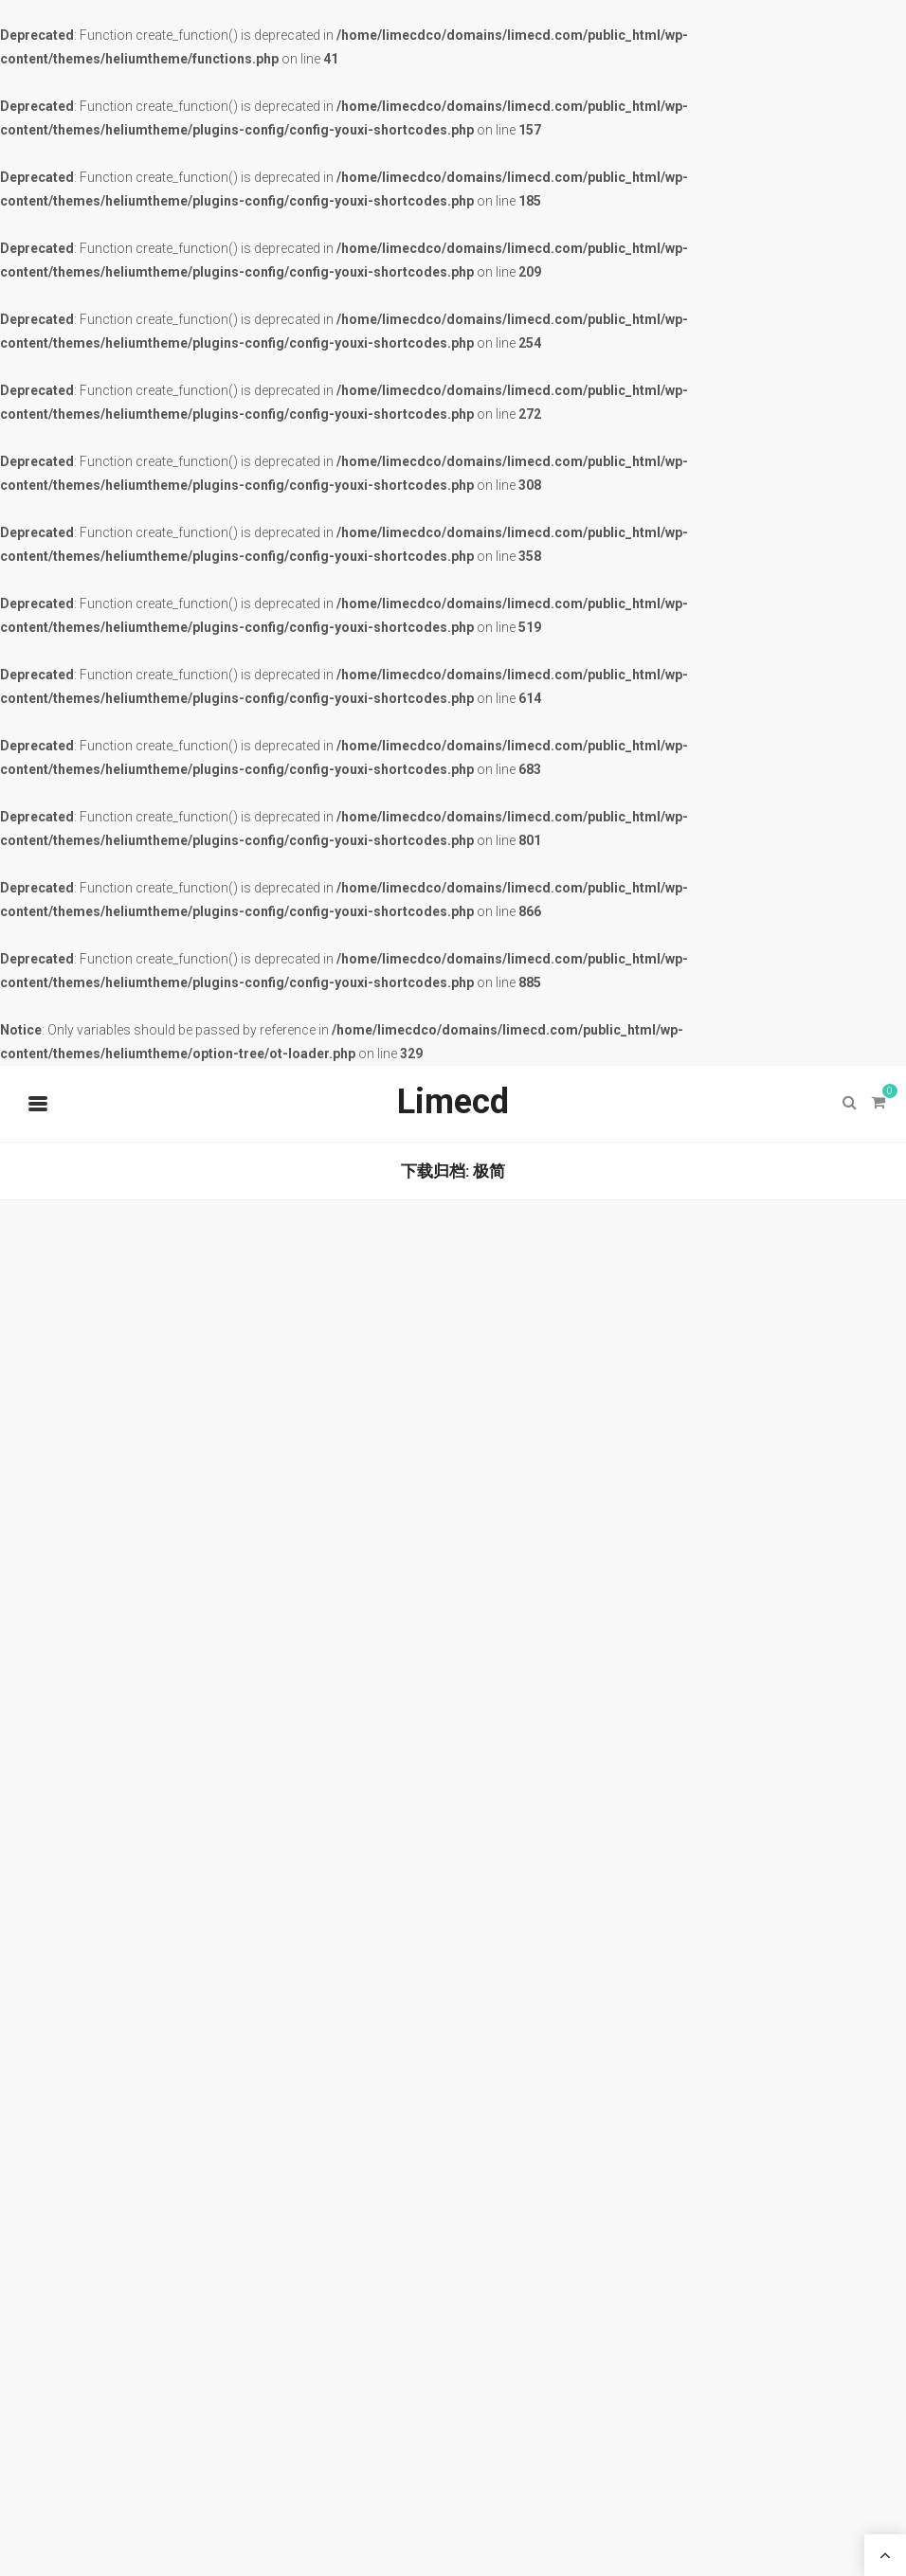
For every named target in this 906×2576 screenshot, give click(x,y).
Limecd (453, 1102)
